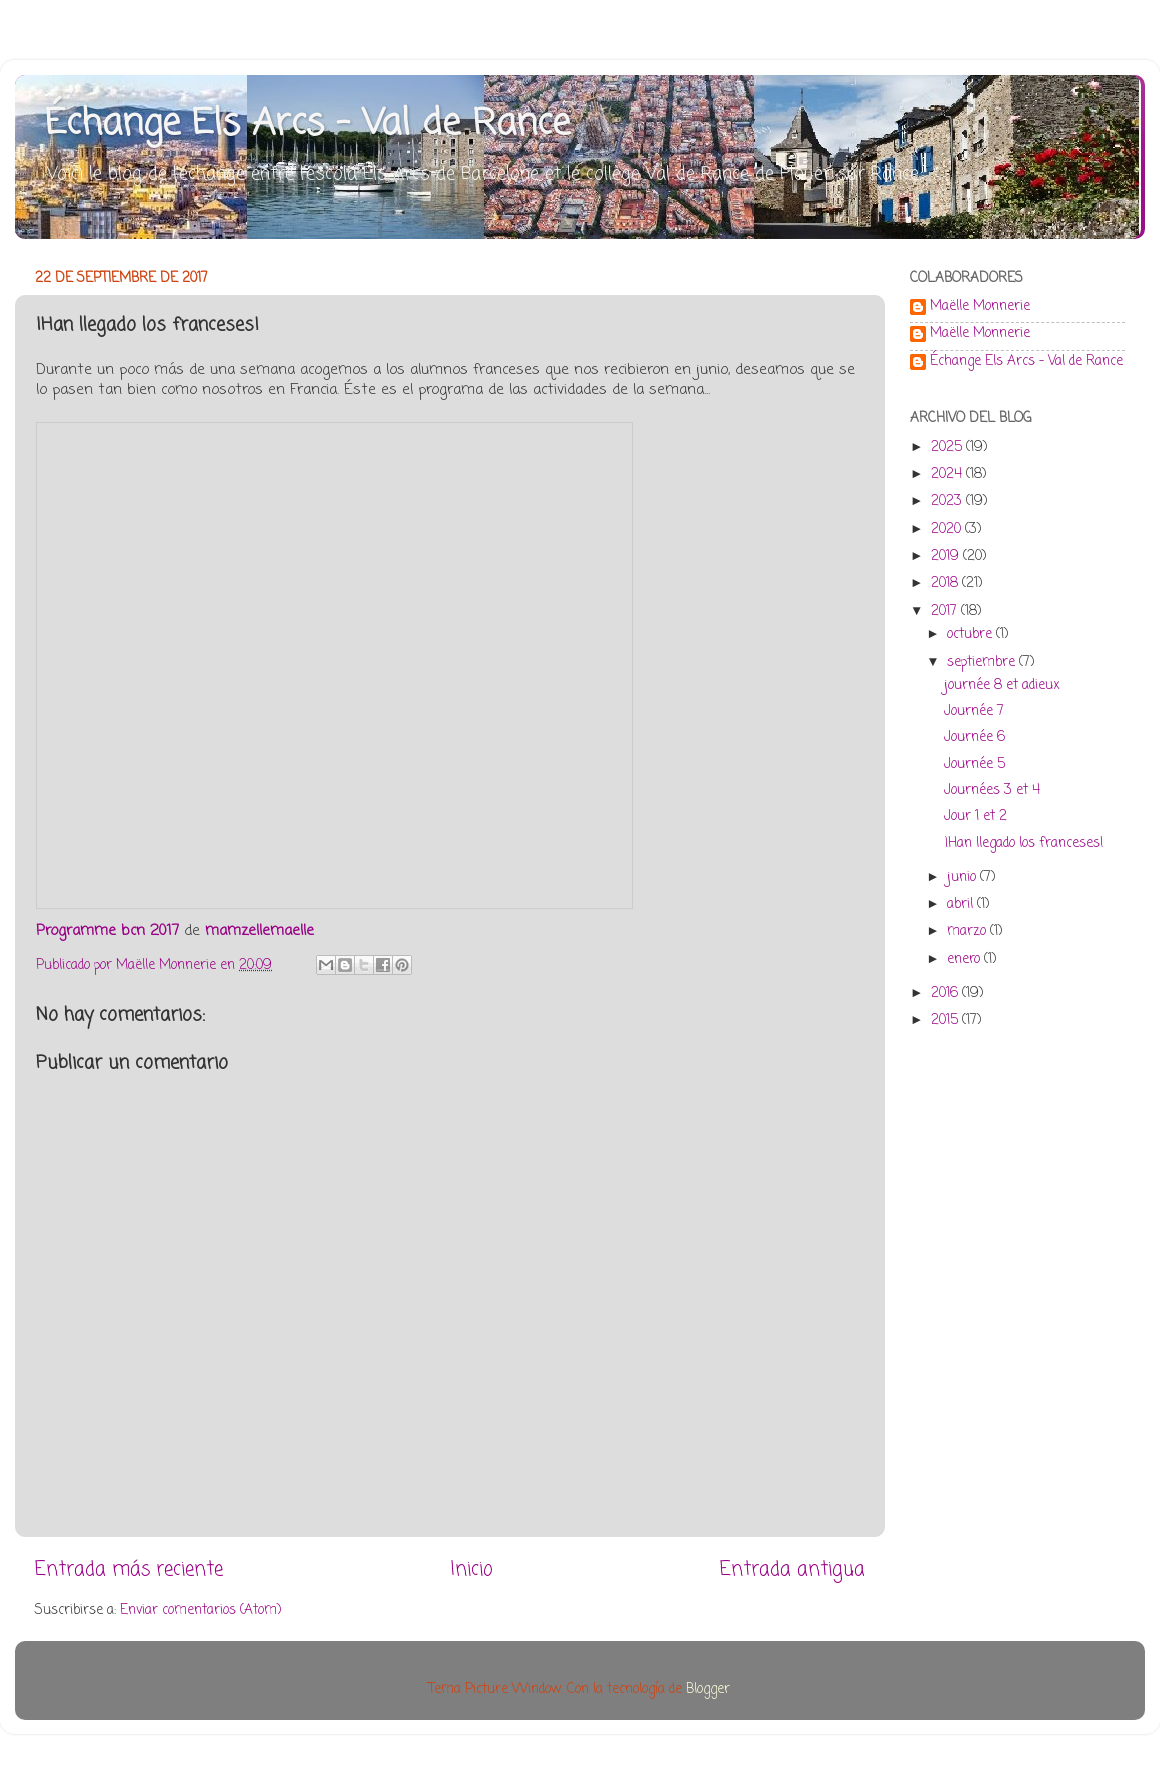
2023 (948, 501)
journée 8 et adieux (1002, 685)
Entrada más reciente (129, 1570)
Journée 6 (974, 737)
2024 (948, 474)
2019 (947, 556)
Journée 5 (974, 764)
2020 (948, 529)
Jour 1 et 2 (975, 816)
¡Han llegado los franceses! (1023, 843)
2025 (948, 447)
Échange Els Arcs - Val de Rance (307, 124)
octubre (971, 634)
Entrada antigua (792, 1570)
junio (963, 877)
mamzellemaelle (259, 931)
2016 (946, 993)
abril (962, 904)
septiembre (983, 662)
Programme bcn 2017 (107, 931)
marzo (968, 931)
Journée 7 (974, 711)
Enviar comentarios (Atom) (200, 1610)
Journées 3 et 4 (992, 790)
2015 (946, 1020)
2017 (946, 611)
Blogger (708, 1689)
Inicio (471, 1570)
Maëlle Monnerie (980, 308)
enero (965, 959)
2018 (946, 583)
